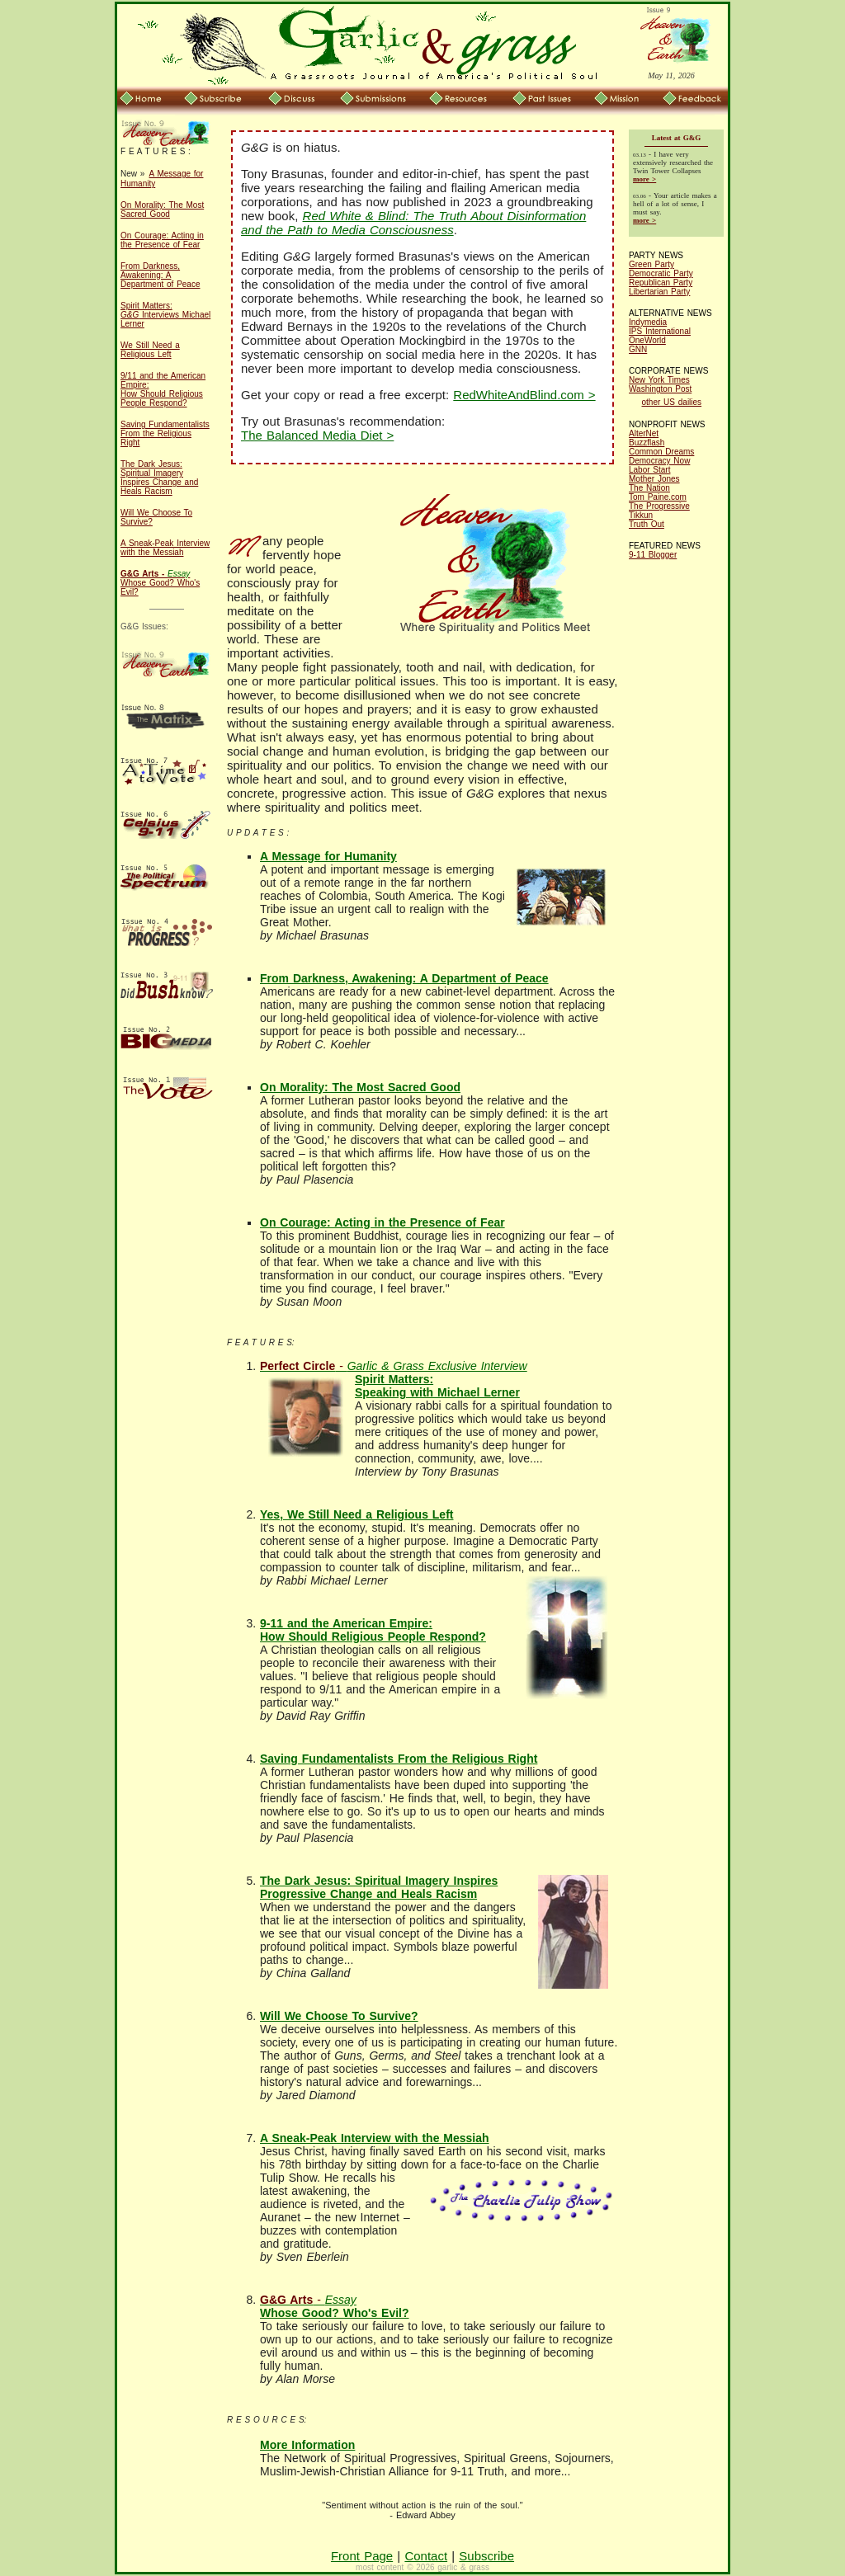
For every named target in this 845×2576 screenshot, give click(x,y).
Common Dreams (661, 451)
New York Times (659, 379)
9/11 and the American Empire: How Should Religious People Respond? (162, 389)
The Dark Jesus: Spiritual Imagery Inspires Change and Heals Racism (159, 477)
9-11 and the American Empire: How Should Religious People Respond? (373, 1630)
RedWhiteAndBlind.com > (524, 395)
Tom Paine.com (658, 497)
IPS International (660, 331)
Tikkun (641, 515)
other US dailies (672, 402)
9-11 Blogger (653, 554)
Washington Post (660, 388)
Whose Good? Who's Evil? (160, 582)
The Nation (649, 487)
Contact (425, 2556)
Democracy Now (659, 460)
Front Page (362, 2556)
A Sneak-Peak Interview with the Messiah (165, 548)
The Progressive (659, 506)
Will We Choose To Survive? (339, 2016)
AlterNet (644, 433)
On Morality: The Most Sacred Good (162, 209)
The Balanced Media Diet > (317, 435)
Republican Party (660, 282)
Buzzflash (646, 442)
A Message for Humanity (328, 856)
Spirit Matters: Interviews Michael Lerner (165, 314)
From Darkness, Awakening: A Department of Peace (160, 275)
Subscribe (486, 2556)
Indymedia (648, 322)
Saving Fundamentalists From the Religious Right (165, 433)
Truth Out (646, 524)
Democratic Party (661, 273)
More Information (307, 2444)
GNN (638, 349)
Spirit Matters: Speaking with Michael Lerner (393, 1379)
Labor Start (649, 469)
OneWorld (647, 340)
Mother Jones (654, 478)
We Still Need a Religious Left (150, 350)
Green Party (651, 264)
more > (644, 179)
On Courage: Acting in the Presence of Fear (162, 240)
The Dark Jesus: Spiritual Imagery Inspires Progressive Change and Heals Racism (379, 1887)
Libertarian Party (659, 291)
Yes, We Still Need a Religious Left (356, 1514)
